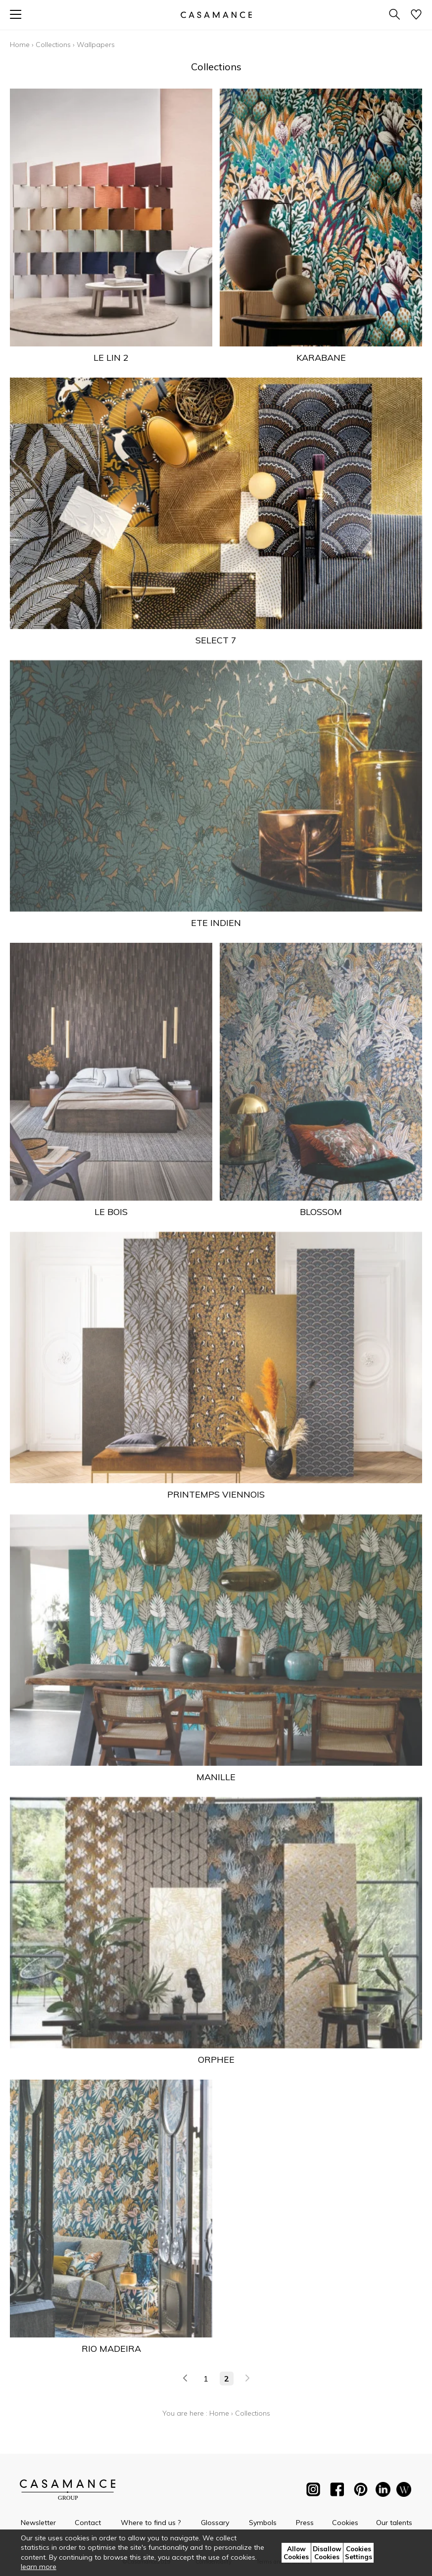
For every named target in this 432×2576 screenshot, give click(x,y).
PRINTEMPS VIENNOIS (216, 1494)
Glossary (215, 2522)
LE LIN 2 (111, 357)
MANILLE (216, 1777)
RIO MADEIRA (111, 2348)
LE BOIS (111, 1211)
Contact (88, 2522)
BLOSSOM (321, 1211)
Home (20, 44)
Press (305, 2522)
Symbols (263, 2522)
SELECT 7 (216, 640)
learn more (38, 2566)
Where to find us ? (151, 2522)
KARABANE (321, 357)
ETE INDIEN (216, 922)
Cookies (345, 2522)
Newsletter (38, 2522)
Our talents (394, 2522)
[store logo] (215, 14)
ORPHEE (216, 2059)
